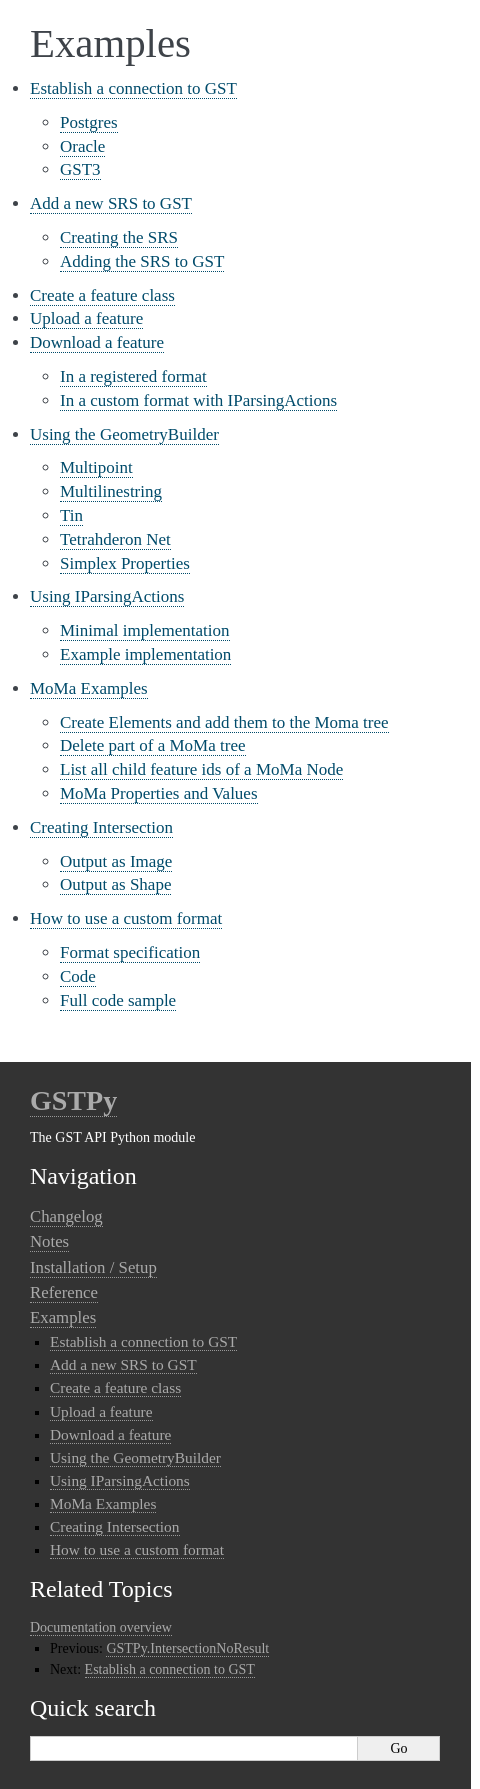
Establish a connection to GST (133, 88)
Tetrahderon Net (115, 539)
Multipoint (96, 467)
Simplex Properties (125, 563)
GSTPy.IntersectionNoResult (187, 1648)
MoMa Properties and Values (159, 793)
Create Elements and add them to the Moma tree (224, 722)
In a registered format (133, 376)
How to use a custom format (126, 918)
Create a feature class (102, 295)
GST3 (80, 169)
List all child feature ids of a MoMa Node (201, 769)
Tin (71, 515)
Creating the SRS (119, 237)
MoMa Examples (89, 688)
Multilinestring (111, 491)
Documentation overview (101, 1627)
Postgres (89, 122)
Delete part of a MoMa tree (153, 745)
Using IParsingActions (107, 596)
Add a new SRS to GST (111, 203)
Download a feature (97, 342)
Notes (49, 1241)
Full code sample (118, 1000)
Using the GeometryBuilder (124, 434)
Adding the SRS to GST (142, 261)
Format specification (130, 952)
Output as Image (116, 861)
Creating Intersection (101, 827)
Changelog (66, 1216)
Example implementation (145, 654)
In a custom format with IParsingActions (198, 400)
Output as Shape (115, 884)
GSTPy (73, 1100)
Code (78, 976)
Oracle (82, 146)
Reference (64, 1292)
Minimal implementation (145, 630)
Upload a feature (86, 318)
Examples (63, 1317)
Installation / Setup (93, 1267)
